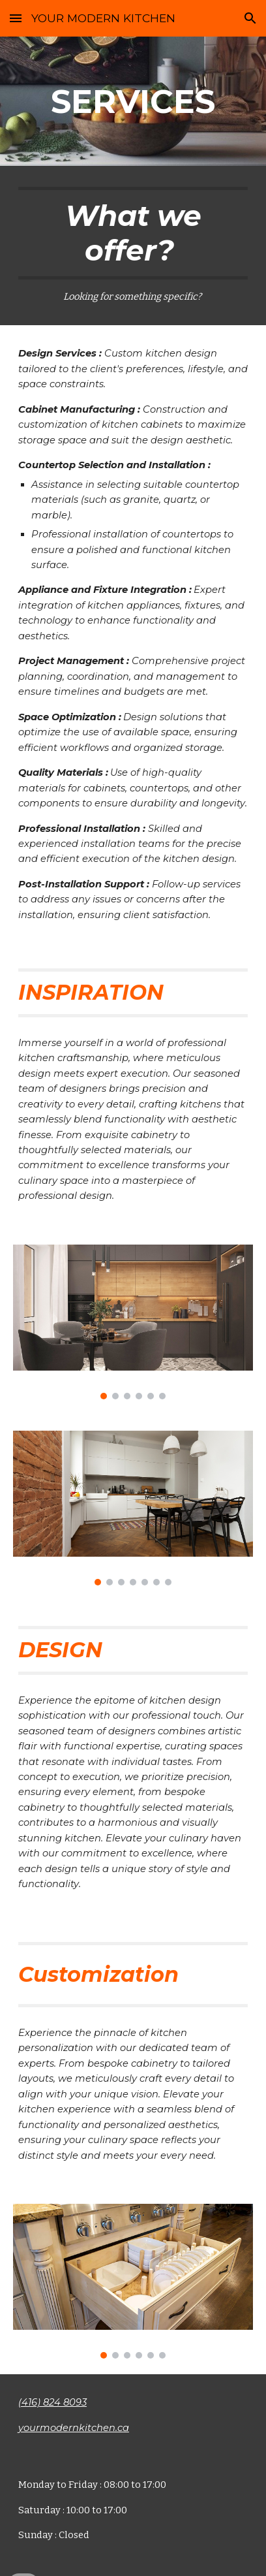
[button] (15, 18)
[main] (133, 101)
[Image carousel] (133, 1322)
